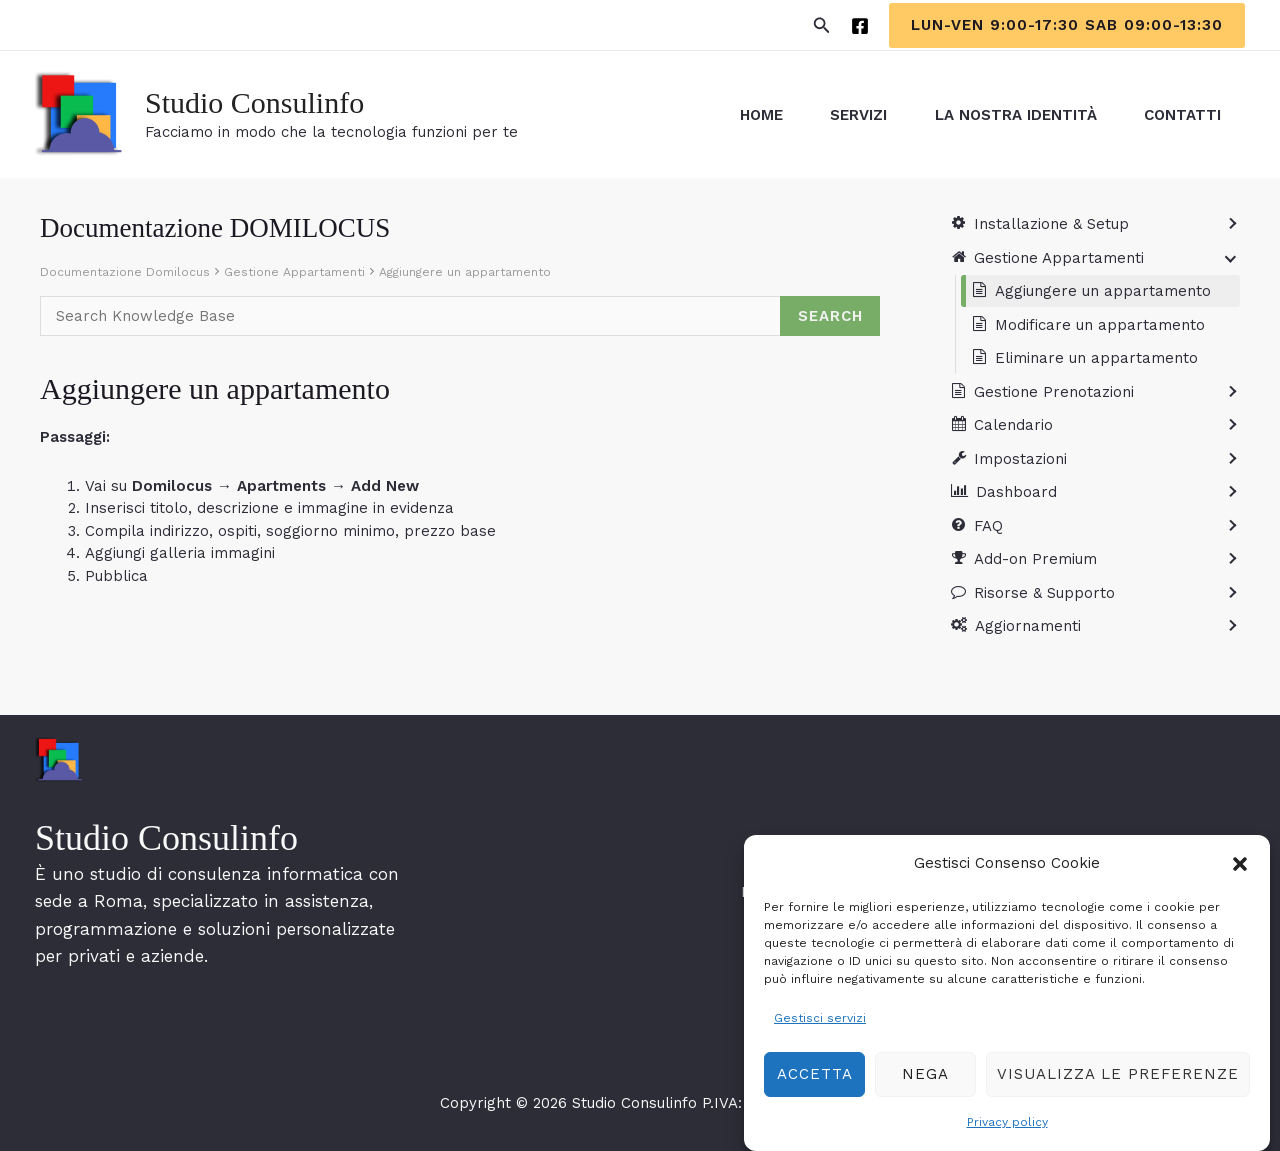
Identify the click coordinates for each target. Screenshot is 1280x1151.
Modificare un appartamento (1100, 325)
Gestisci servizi (820, 1027)
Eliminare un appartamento (1096, 358)
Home (752, 115)
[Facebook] (860, 26)
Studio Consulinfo (254, 102)
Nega (925, 1084)
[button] (1240, 874)
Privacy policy (1007, 1131)
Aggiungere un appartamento (465, 272)
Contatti (1181, 115)
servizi (852, 115)
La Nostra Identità (1012, 115)
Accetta (815, 1084)
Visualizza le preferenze (1118, 1084)
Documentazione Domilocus (125, 272)
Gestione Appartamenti (294, 272)
